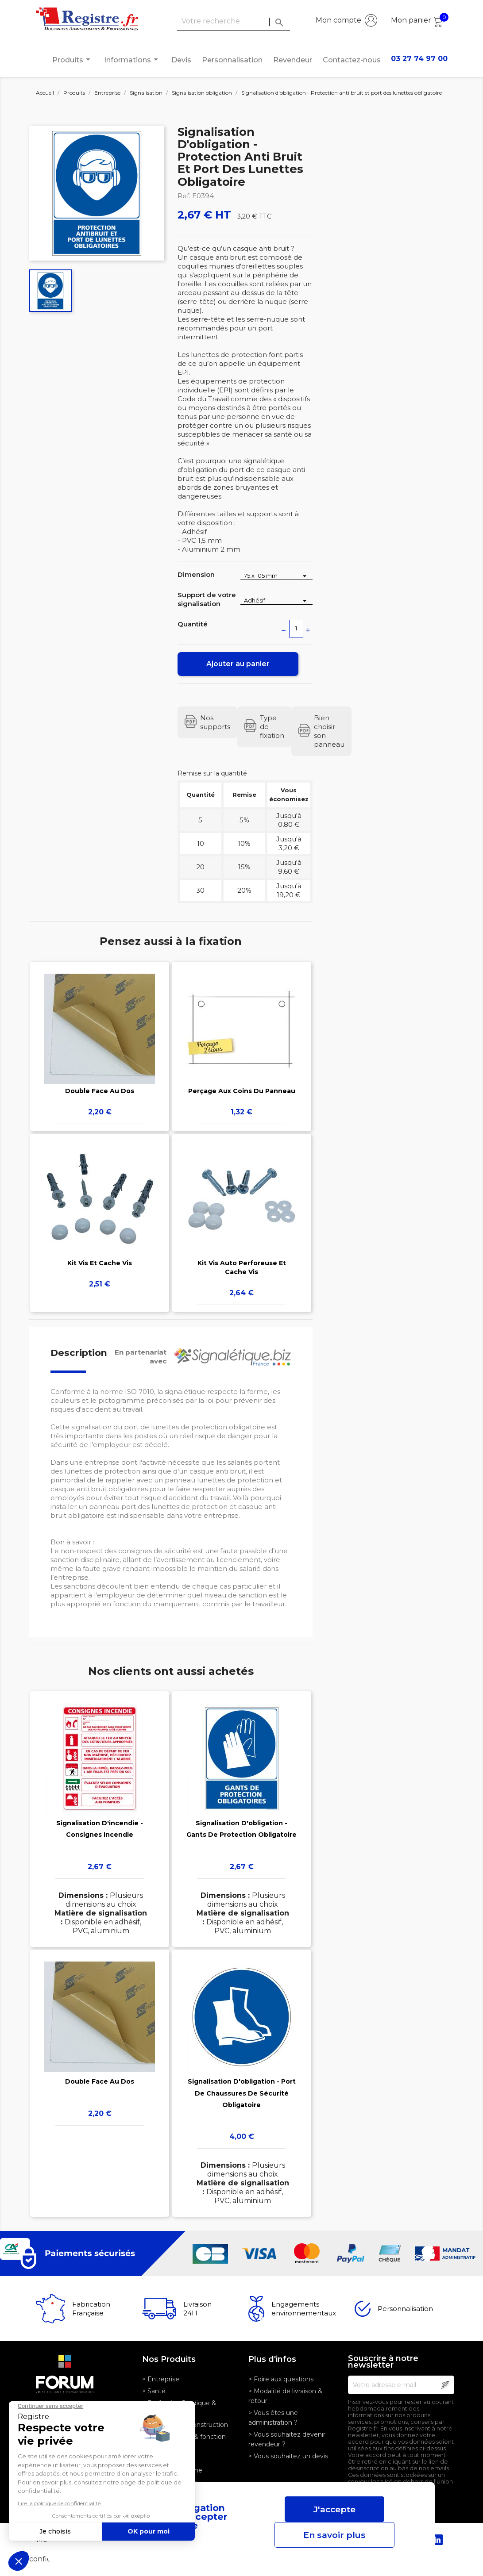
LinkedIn (437, 2540)
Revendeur (292, 60)
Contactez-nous (352, 60)
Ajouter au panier (238, 664)
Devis (181, 60)
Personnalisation (232, 60)
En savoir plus (334, 2535)
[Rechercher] (233, 21)
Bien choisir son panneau (329, 731)
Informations (132, 59)
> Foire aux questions (280, 2379)
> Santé (154, 2391)
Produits (72, 59)
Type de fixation (272, 727)
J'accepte (334, 2509)
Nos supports (215, 722)
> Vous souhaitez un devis (288, 2456)
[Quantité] (296, 628)
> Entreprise (160, 2379)
